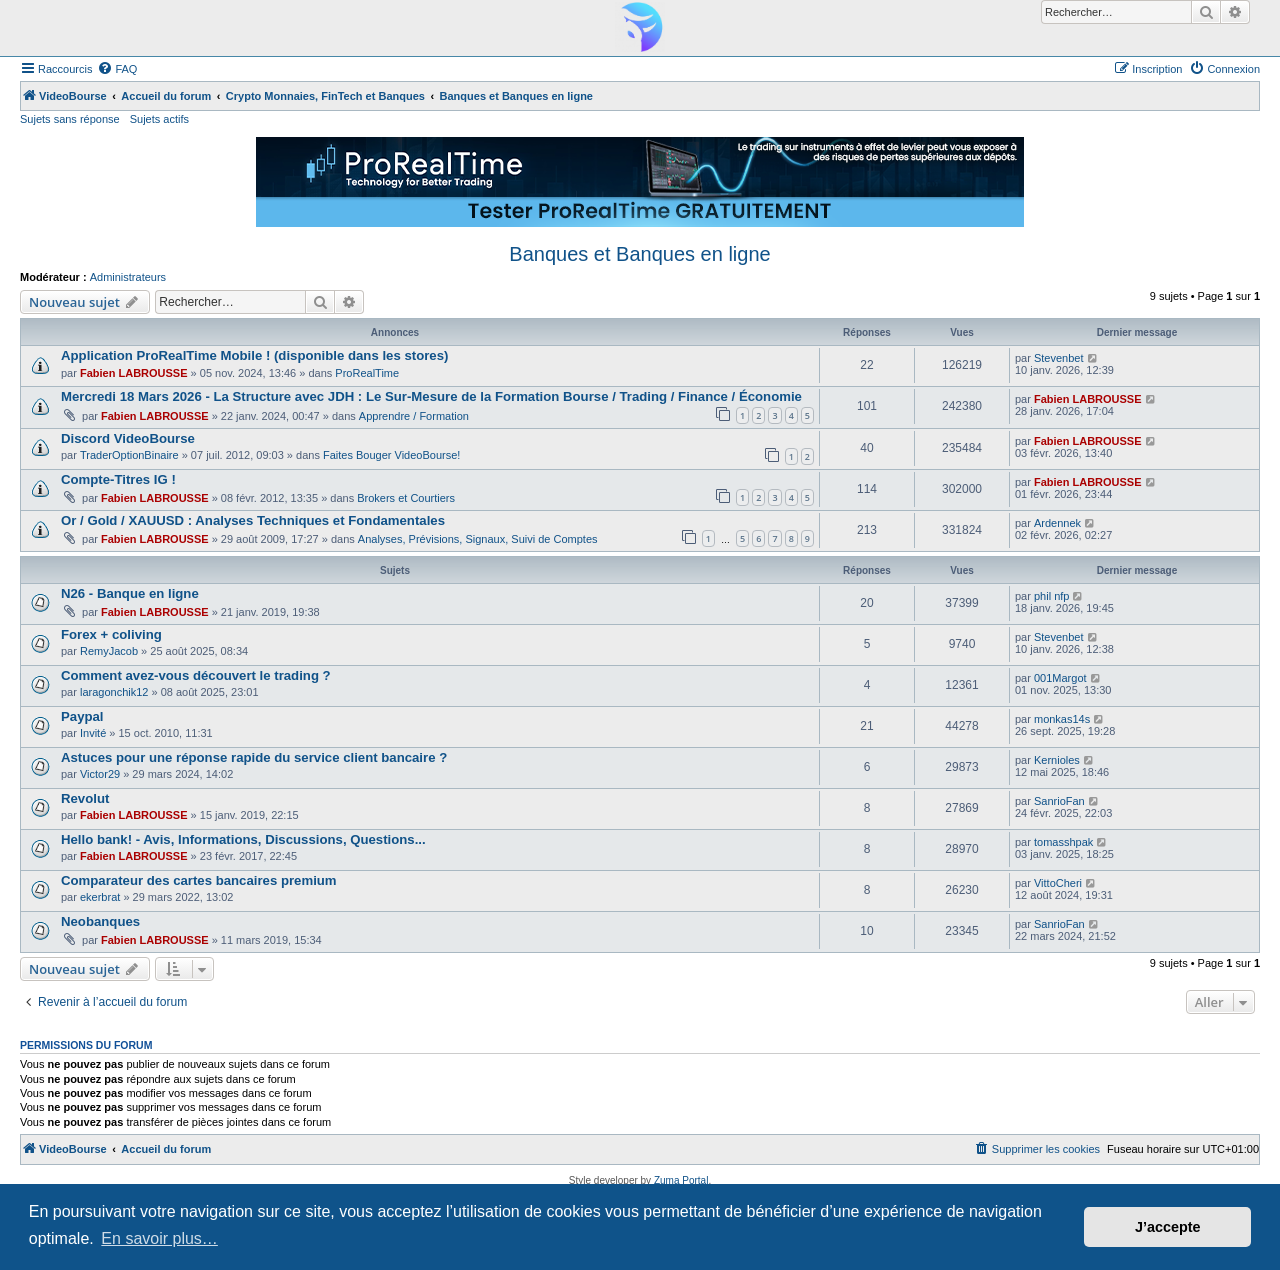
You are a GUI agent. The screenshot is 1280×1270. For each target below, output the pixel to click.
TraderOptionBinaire (129, 455)
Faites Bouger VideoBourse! (391, 455)
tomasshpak (1063, 842)
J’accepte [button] (1168, 1227)
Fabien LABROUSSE (134, 373)
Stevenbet (1059, 358)
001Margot (1060, 678)
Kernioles (1057, 760)
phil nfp (1051, 596)
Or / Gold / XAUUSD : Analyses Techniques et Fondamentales (253, 520)
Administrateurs (128, 277)
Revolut (85, 798)
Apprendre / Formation (414, 416)
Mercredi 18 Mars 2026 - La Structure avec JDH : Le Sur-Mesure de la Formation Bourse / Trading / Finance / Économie (431, 396)
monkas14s (1062, 719)
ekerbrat (100, 897)
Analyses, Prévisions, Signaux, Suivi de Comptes (478, 539)
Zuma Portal (681, 1180)
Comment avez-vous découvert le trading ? (196, 675)
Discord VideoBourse (128, 438)
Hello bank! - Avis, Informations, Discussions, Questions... (243, 839)
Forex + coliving (111, 634)
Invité (93, 733)
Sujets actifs (159, 119)
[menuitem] (117, 69)
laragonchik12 (114, 692)
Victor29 (100, 774)
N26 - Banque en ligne (130, 593)
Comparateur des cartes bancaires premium (199, 880)
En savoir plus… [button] (159, 1238)
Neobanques (100, 921)
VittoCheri (1058, 883)
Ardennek (1057, 523)
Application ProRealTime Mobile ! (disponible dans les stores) (254, 355)
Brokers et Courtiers (406, 498)
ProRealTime (367, 373)
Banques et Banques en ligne (639, 254)
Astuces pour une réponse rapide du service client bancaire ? (254, 757)
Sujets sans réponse (70, 119)
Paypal (82, 716)
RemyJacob (109, 651)
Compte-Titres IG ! (118, 479)
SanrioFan (1059, 801)
